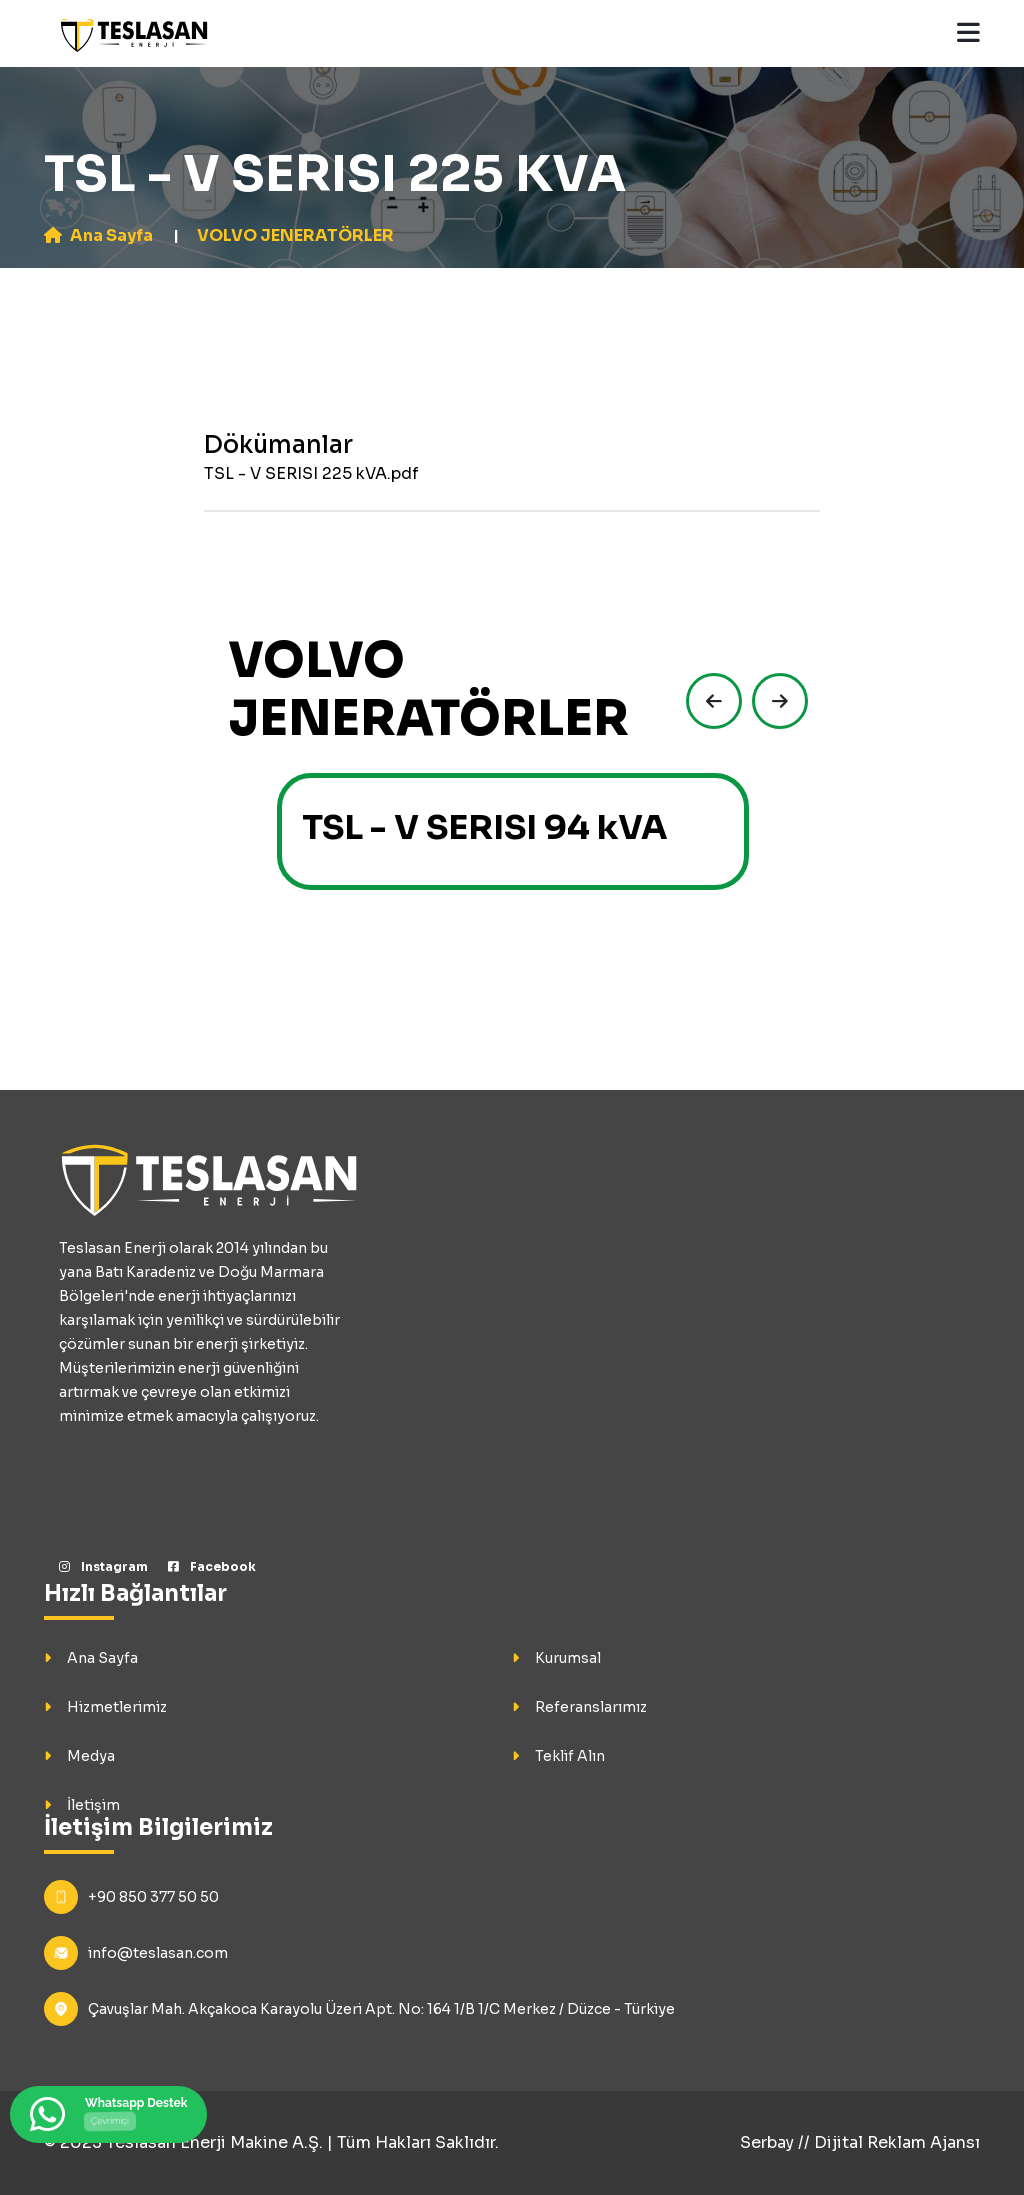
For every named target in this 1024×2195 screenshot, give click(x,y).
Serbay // (777, 2142)
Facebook (212, 1566)
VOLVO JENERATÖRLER (295, 235)
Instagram (103, 1566)
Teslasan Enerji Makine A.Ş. (214, 2142)
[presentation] (709, 701)
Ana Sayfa (98, 235)
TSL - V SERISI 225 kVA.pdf (311, 473)
